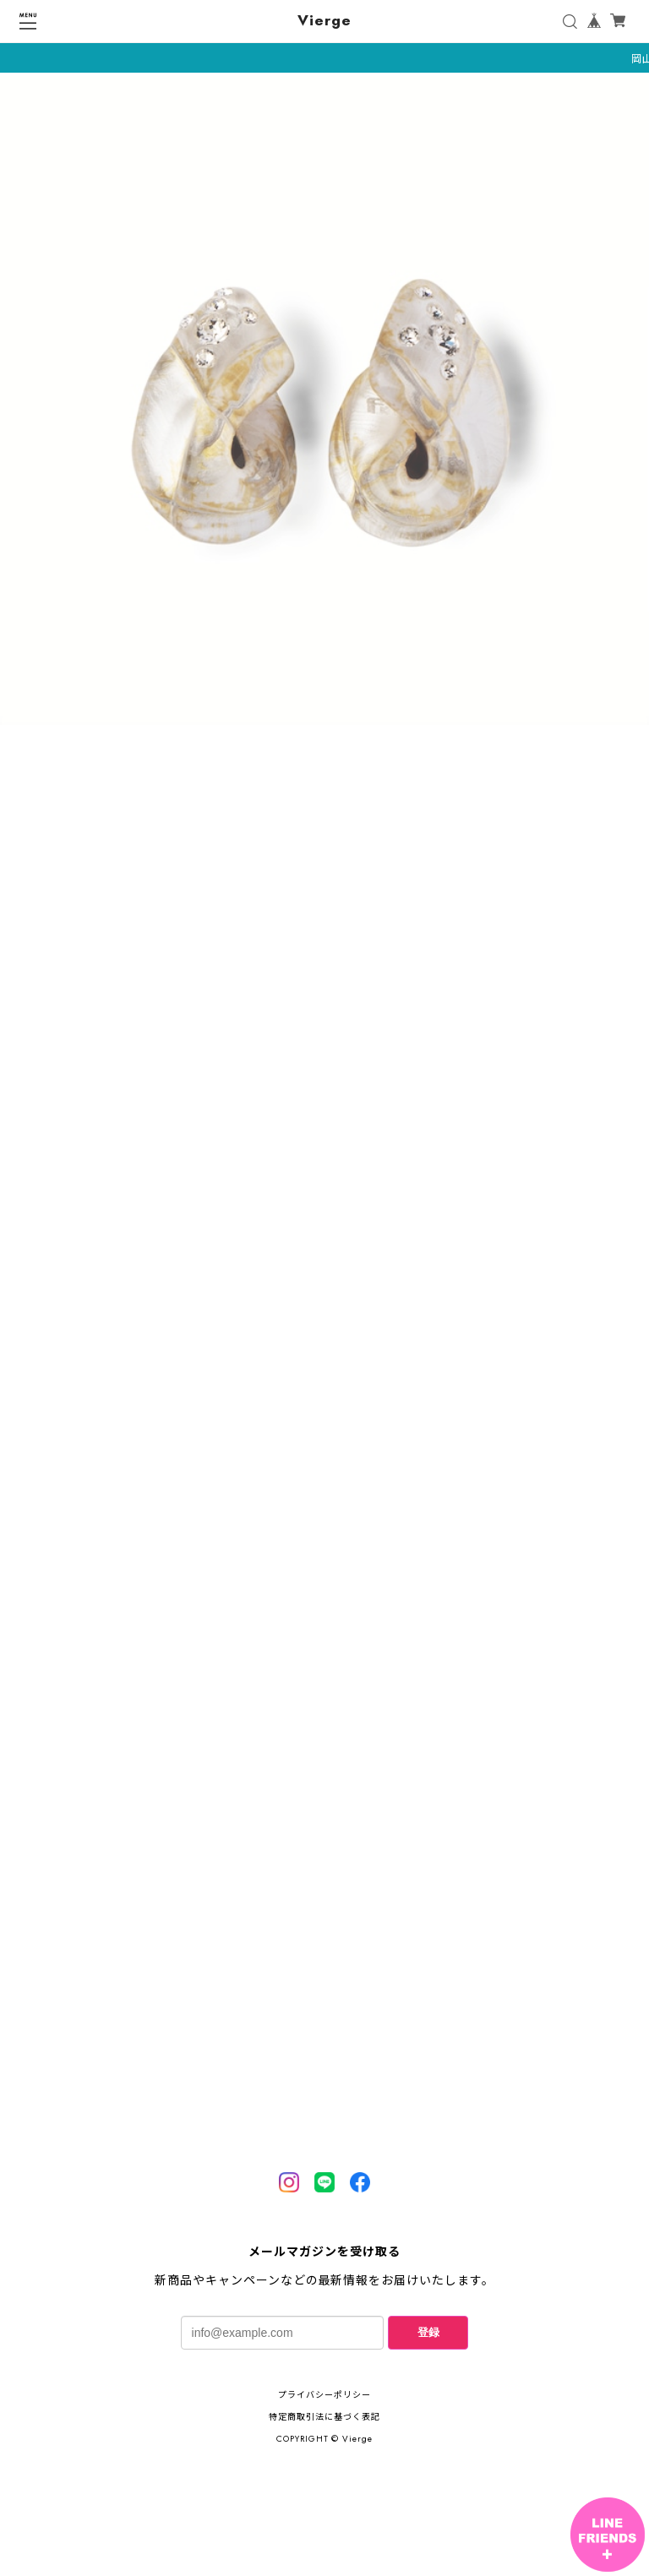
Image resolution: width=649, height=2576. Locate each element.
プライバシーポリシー (324, 2394)
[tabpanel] (324, 403)
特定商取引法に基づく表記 (324, 2416)
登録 (428, 2332)
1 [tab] (324, 744)
